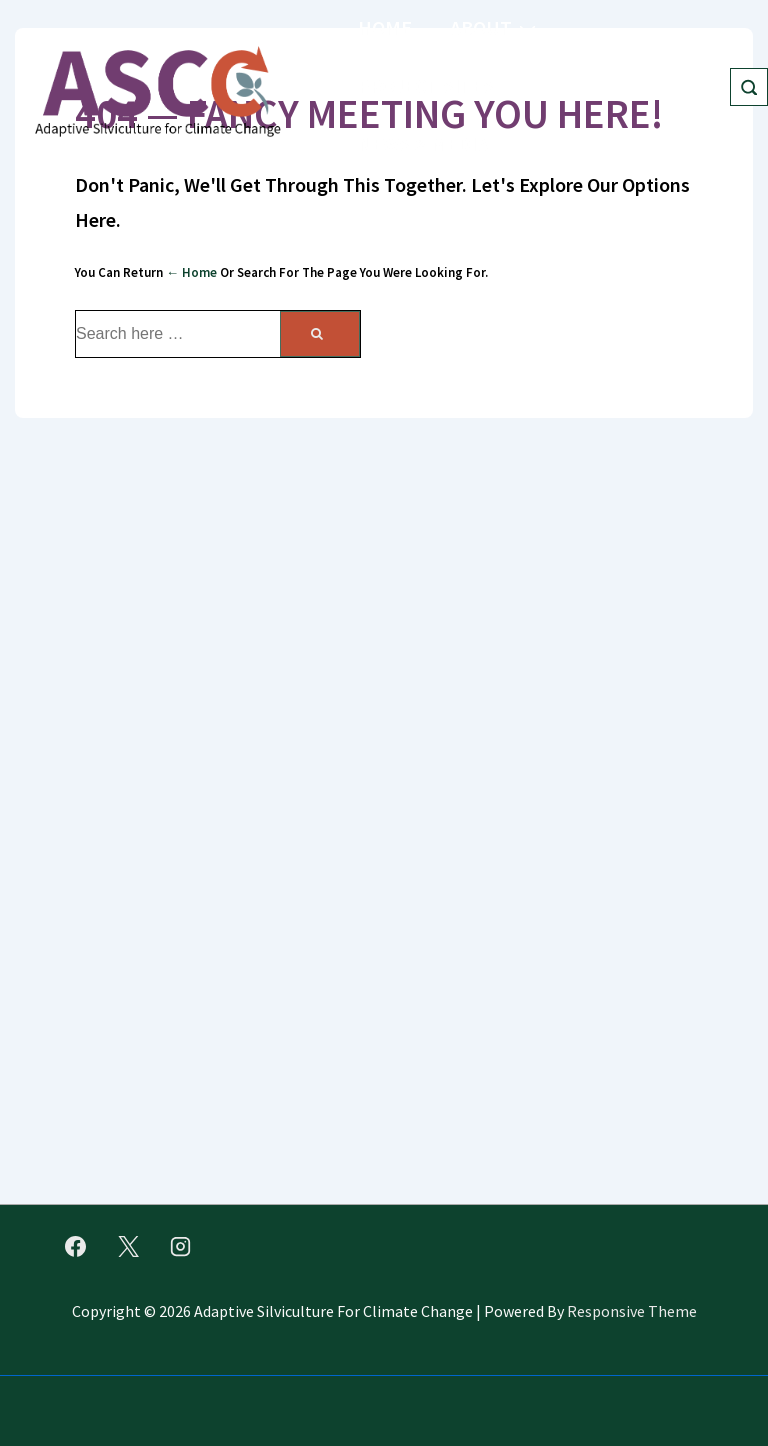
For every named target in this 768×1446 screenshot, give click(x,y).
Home (385, 27)
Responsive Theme (632, 1311)
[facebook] (76, 1246)
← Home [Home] (191, 272)
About (495, 26)
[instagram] (181, 1246)
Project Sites (440, 84)
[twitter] (128, 1246)
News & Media (437, 142)
